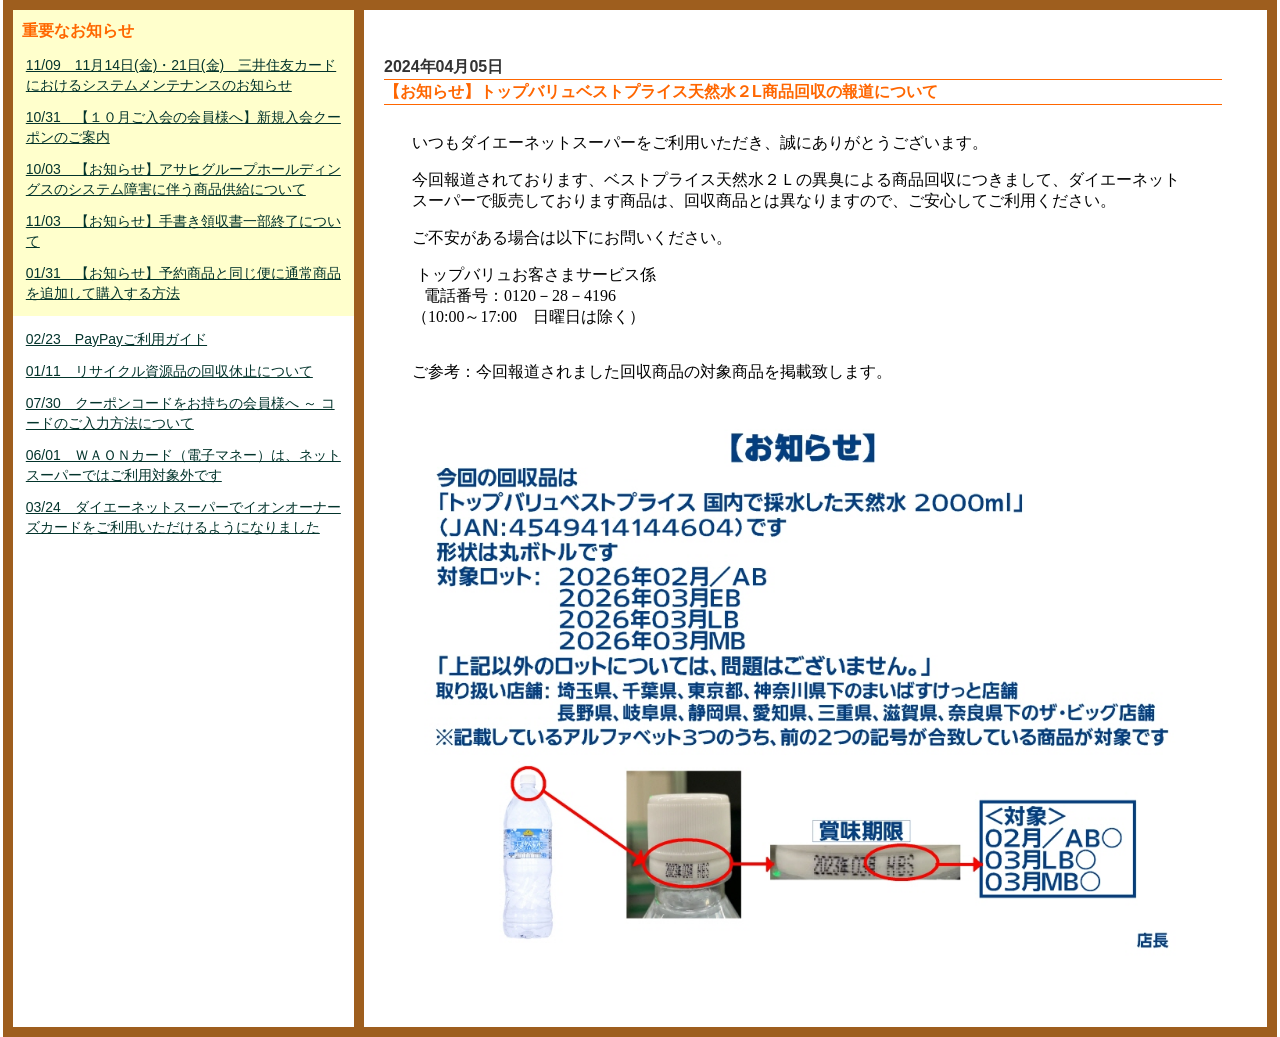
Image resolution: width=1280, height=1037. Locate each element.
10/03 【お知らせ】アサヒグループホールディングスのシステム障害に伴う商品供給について (183, 179)
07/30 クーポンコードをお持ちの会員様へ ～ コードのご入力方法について (180, 413)
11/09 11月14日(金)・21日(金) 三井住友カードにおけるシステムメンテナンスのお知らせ (181, 75)
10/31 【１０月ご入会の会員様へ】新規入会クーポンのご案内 (183, 127)
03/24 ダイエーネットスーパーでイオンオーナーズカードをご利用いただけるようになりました (183, 517)
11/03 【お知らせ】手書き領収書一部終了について (183, 231)
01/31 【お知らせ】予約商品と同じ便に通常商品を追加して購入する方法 (183, 283)
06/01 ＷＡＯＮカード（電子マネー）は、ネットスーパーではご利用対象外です (183, 465)
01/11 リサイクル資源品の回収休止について (169, 371)
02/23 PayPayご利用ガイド (116, 339)
